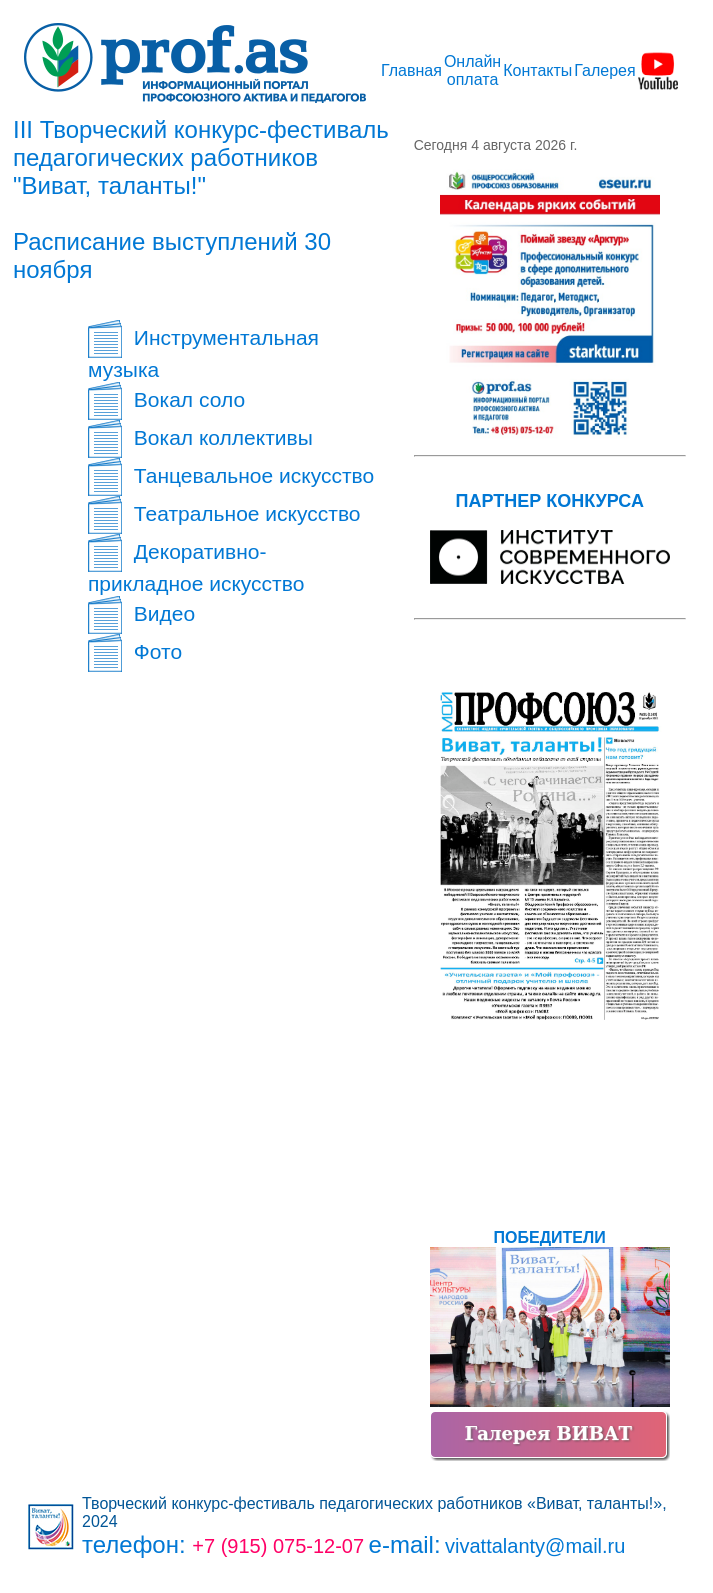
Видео (141, 613)
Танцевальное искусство (231, 475)
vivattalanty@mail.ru (535, 1546)
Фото (135, 651)
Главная (411, 70)
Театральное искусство (224, 513)
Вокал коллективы (200, 437)
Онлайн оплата (472, 70)
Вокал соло (166, 399)
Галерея (604, 70)
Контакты (537, 70)
